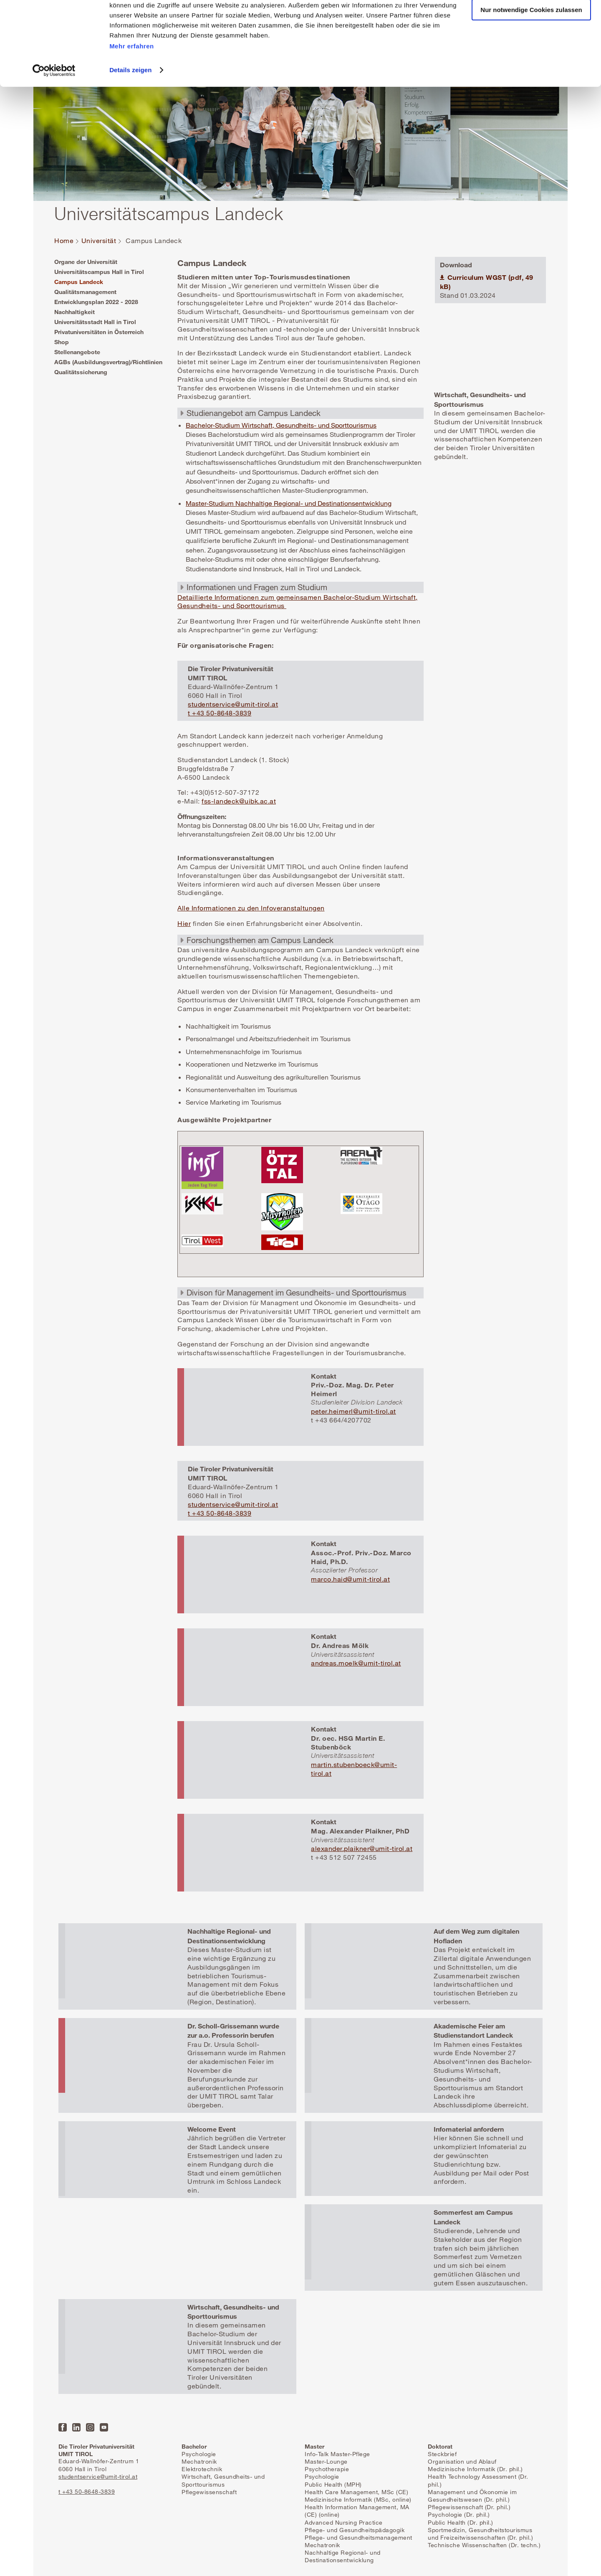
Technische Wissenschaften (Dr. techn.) (484, 2544)
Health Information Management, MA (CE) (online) (357, 2510)
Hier (184, 923)
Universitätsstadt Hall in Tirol (95, 321)
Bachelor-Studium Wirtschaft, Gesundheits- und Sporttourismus (281, 425)
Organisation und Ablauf (462, 2461)
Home (63, 241)
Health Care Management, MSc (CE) (356, 2491)
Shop (61, 341)
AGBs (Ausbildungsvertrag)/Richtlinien (108, 361)
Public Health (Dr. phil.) (460, 2522)
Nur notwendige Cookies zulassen (531, 45)
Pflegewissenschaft (209, 2491)
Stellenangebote (77, 351)
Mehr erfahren (131, 81)
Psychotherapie (327, 2468)
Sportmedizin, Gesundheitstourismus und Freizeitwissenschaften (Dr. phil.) (480, 2533)
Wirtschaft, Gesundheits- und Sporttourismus (223, 2480)
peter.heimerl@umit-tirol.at (353, 1411)
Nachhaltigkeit (74, 311)
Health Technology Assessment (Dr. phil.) (478, 2480)
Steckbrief (442, 2453)
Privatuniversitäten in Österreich (99, 331)
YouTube (104, 2427)
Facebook (62, 2427)
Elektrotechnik (202, 2468)
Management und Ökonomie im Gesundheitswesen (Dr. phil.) (472, 2495)
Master (314, 2446)
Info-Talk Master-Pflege (337, 2453)
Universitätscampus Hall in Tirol (99, 271)
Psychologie (199, 2453)
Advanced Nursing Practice (344, 2522)
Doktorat (440, 2446)
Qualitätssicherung (80, 371)
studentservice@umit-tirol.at (233, 704)
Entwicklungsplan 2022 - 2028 (96, 301)
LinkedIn (76, 2427)
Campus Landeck (78, 281)
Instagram (90, 2427)
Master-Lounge (326, 2461)
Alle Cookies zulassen (531, 20)
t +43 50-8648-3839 (219, 713)
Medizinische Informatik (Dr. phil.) (475, 2468)
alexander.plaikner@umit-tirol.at (361, 1848)
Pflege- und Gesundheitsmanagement (358, 2537)
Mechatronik (199, 2461)
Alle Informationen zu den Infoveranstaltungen (251, 908)
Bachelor (194, 2446)
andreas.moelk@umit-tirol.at (356, 1663)
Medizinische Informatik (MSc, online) (358, 2499)
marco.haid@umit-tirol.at (350, 1579)
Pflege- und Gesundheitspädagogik (354, 2529)
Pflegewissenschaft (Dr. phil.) (469, 2506)
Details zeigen (130, 105)
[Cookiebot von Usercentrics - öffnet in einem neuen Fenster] (54, 105)
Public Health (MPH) (333, 2484)
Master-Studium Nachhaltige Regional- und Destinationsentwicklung (288, 503)
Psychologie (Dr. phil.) (459, 2514)
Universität (98, 241)
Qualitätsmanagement (85, 291)
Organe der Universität (85, 261)
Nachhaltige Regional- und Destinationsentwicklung (343, 2556)
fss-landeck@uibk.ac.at (239, 801)
